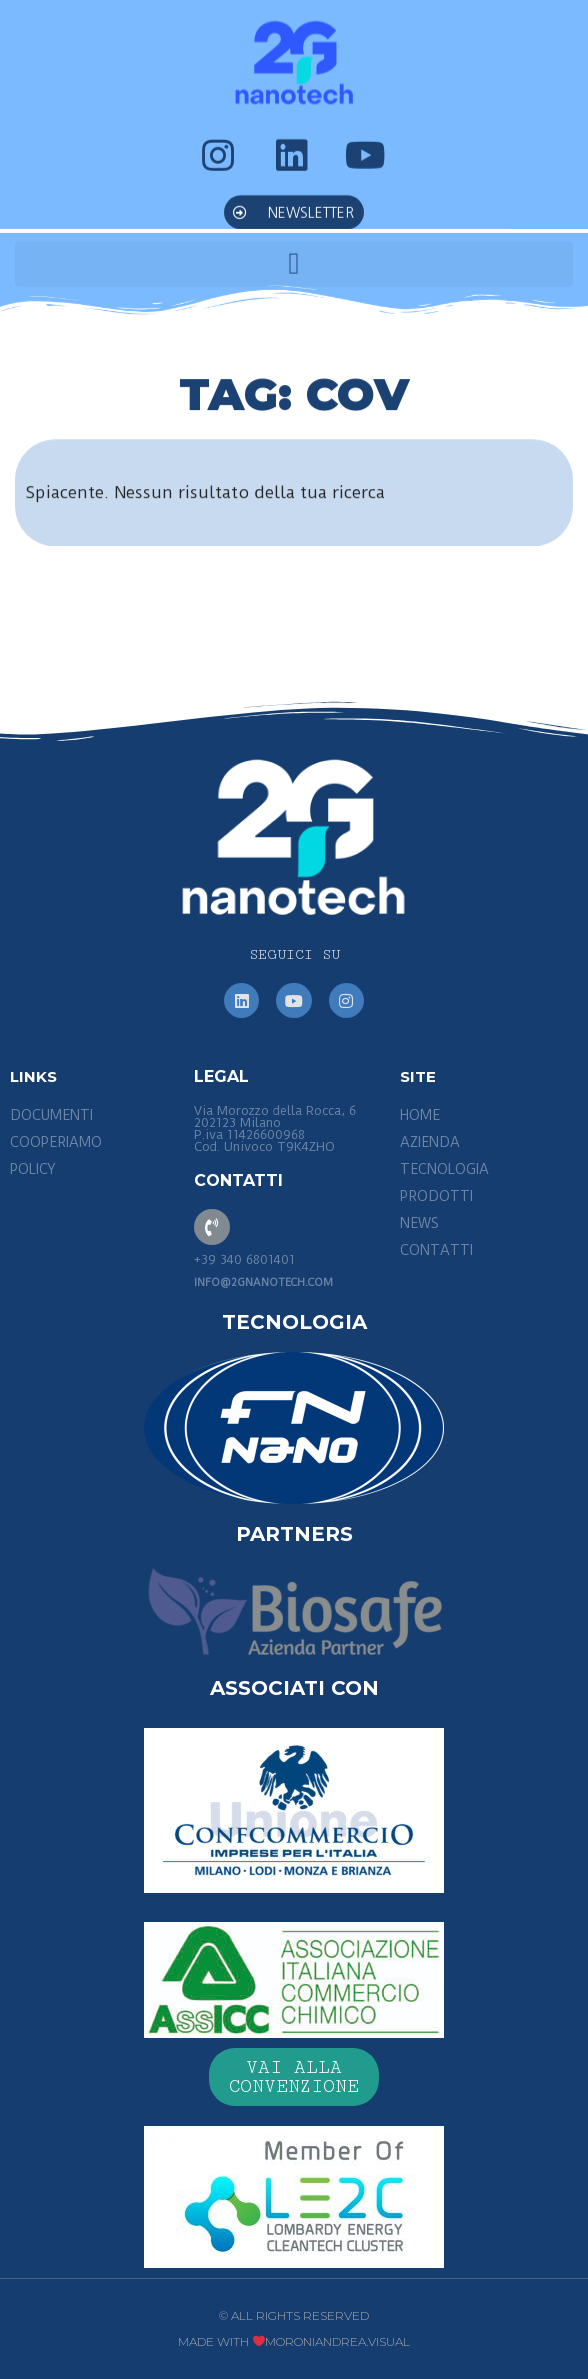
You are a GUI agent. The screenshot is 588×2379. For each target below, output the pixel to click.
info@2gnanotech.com (263, 1282)
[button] (293, 196)
